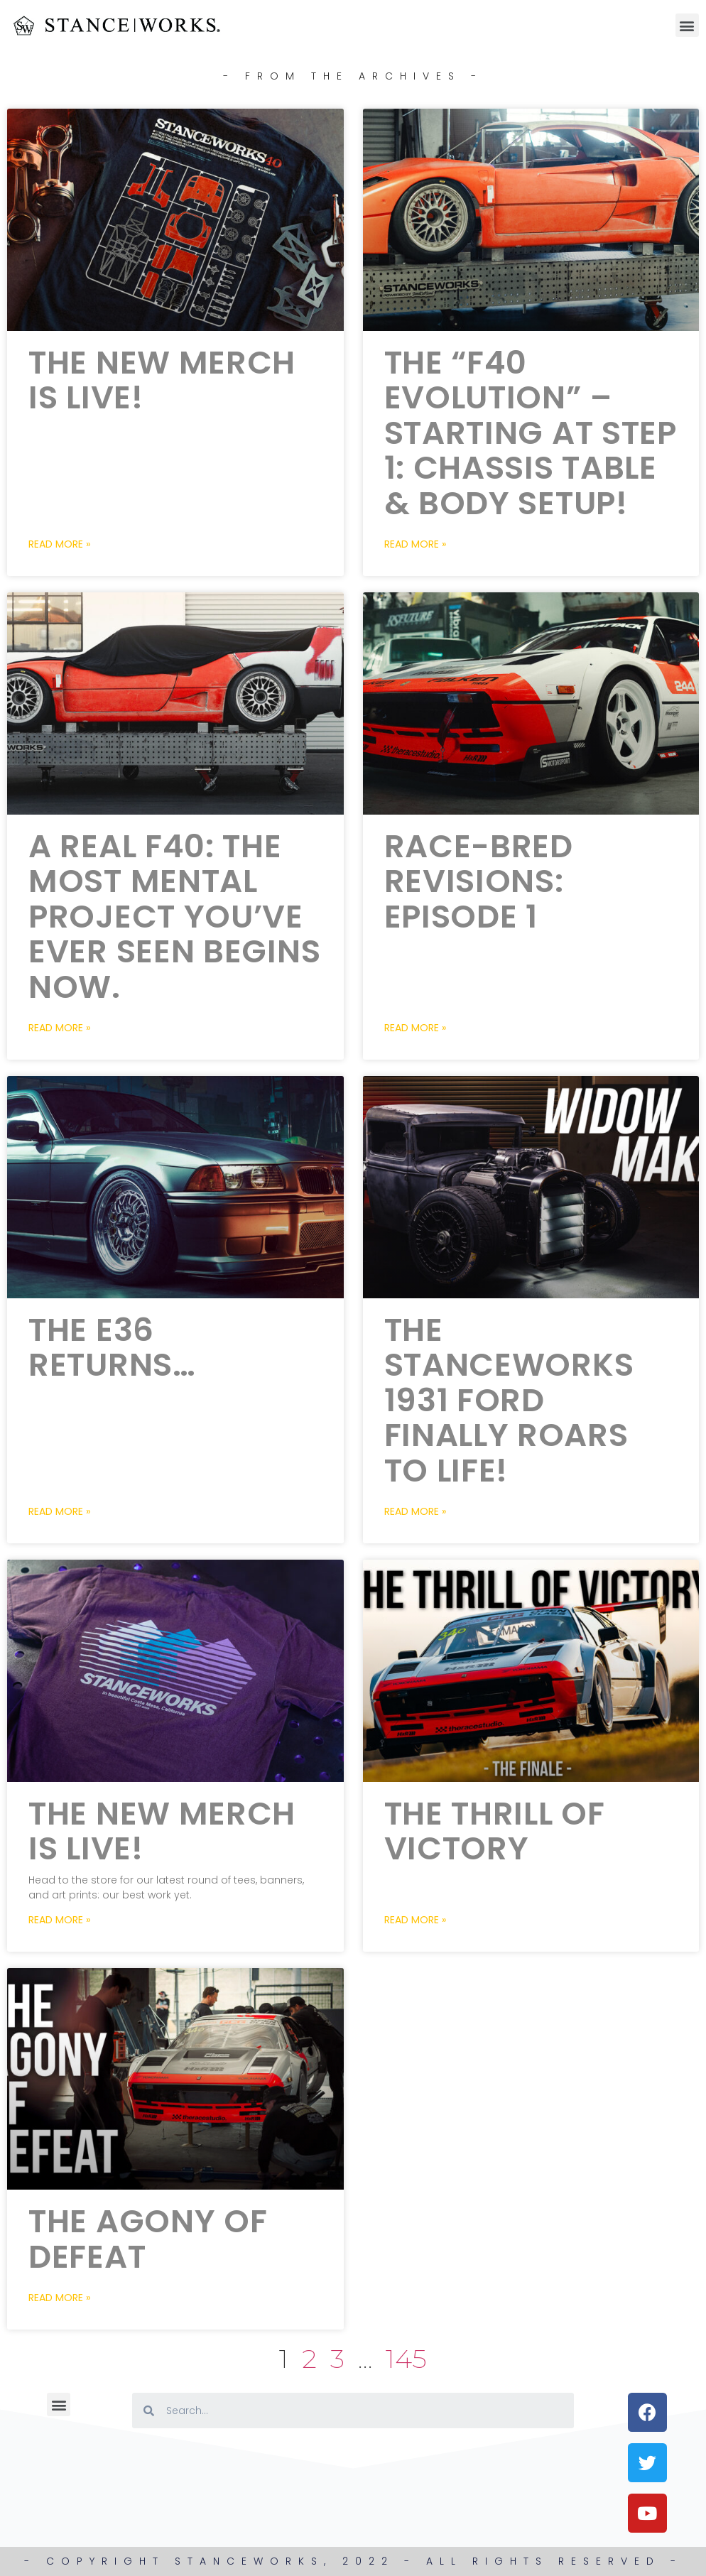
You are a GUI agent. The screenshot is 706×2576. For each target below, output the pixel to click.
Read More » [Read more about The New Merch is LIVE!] (59, 544)
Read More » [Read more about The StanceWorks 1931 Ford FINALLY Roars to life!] (415, 1511)
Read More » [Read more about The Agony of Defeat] (59, 2298)
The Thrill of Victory (494, 1831)
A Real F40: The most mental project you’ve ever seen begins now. (174, 916)
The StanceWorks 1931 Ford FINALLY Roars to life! (509, 1400)
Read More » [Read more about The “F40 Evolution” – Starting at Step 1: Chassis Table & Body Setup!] (415, 544)
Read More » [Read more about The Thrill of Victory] (415, 1920)
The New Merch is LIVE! (161, 380)
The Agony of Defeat (147, 2239)
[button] (687, 25)
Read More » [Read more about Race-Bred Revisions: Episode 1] (415, 1028)
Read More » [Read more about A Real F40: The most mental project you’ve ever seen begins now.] (59, 1028)
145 (406, 2358)
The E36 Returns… (112, 1348)
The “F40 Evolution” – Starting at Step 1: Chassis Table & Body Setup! (530, 433)
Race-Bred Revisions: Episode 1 (478, 881)
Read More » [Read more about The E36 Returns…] (59, 1511)
